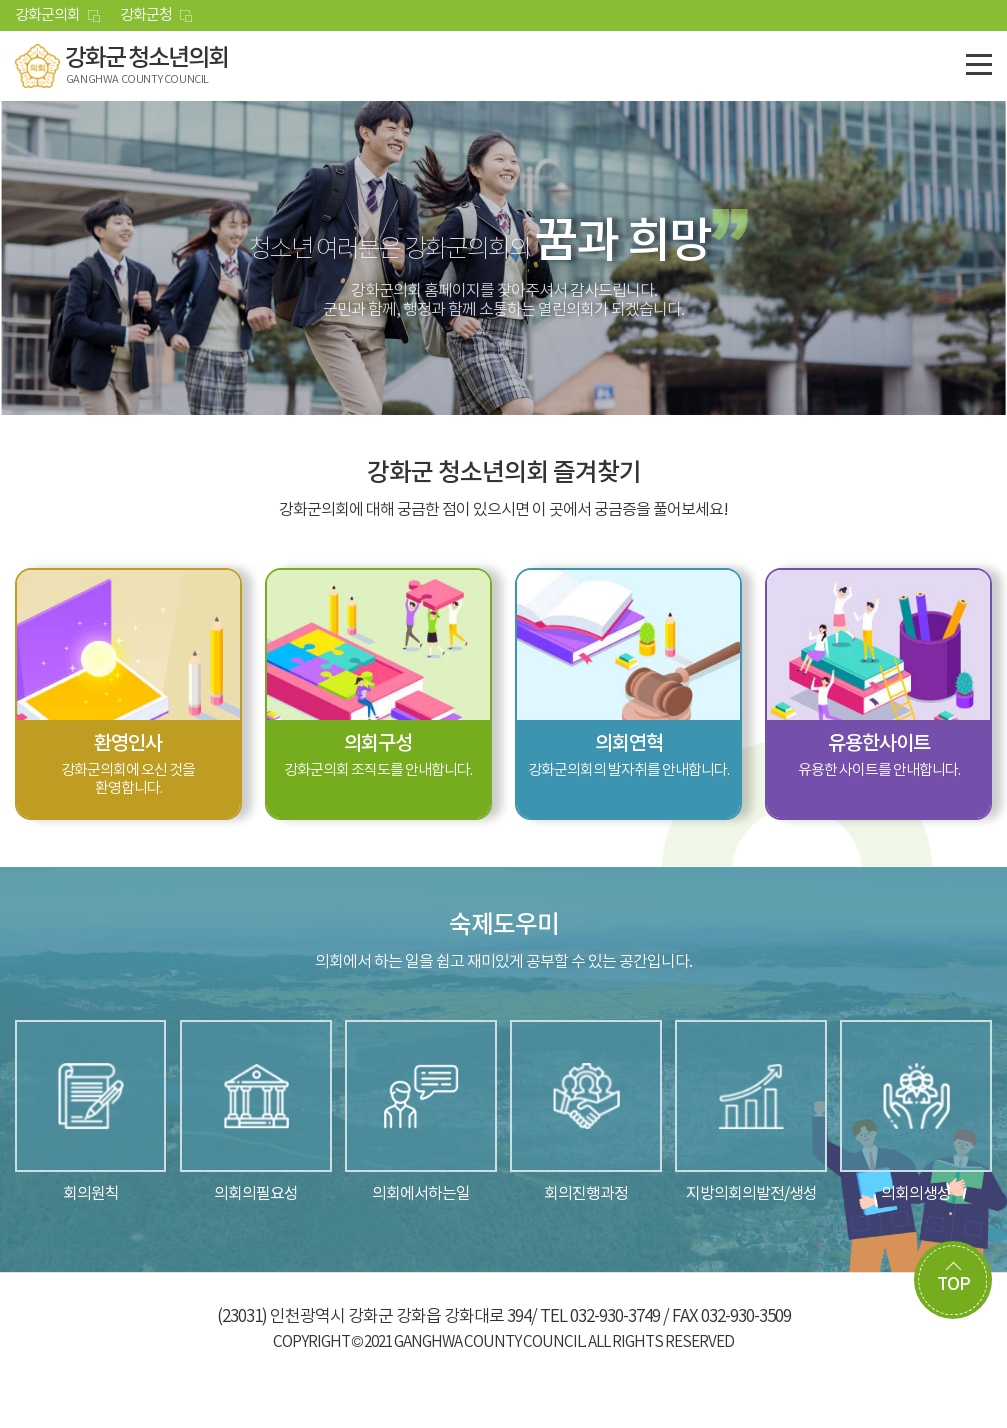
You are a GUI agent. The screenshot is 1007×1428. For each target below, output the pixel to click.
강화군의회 (47, 15)
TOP (953, 1285)
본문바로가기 (0, 0)
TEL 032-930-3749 (600, 1317)
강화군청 (146, 15)
